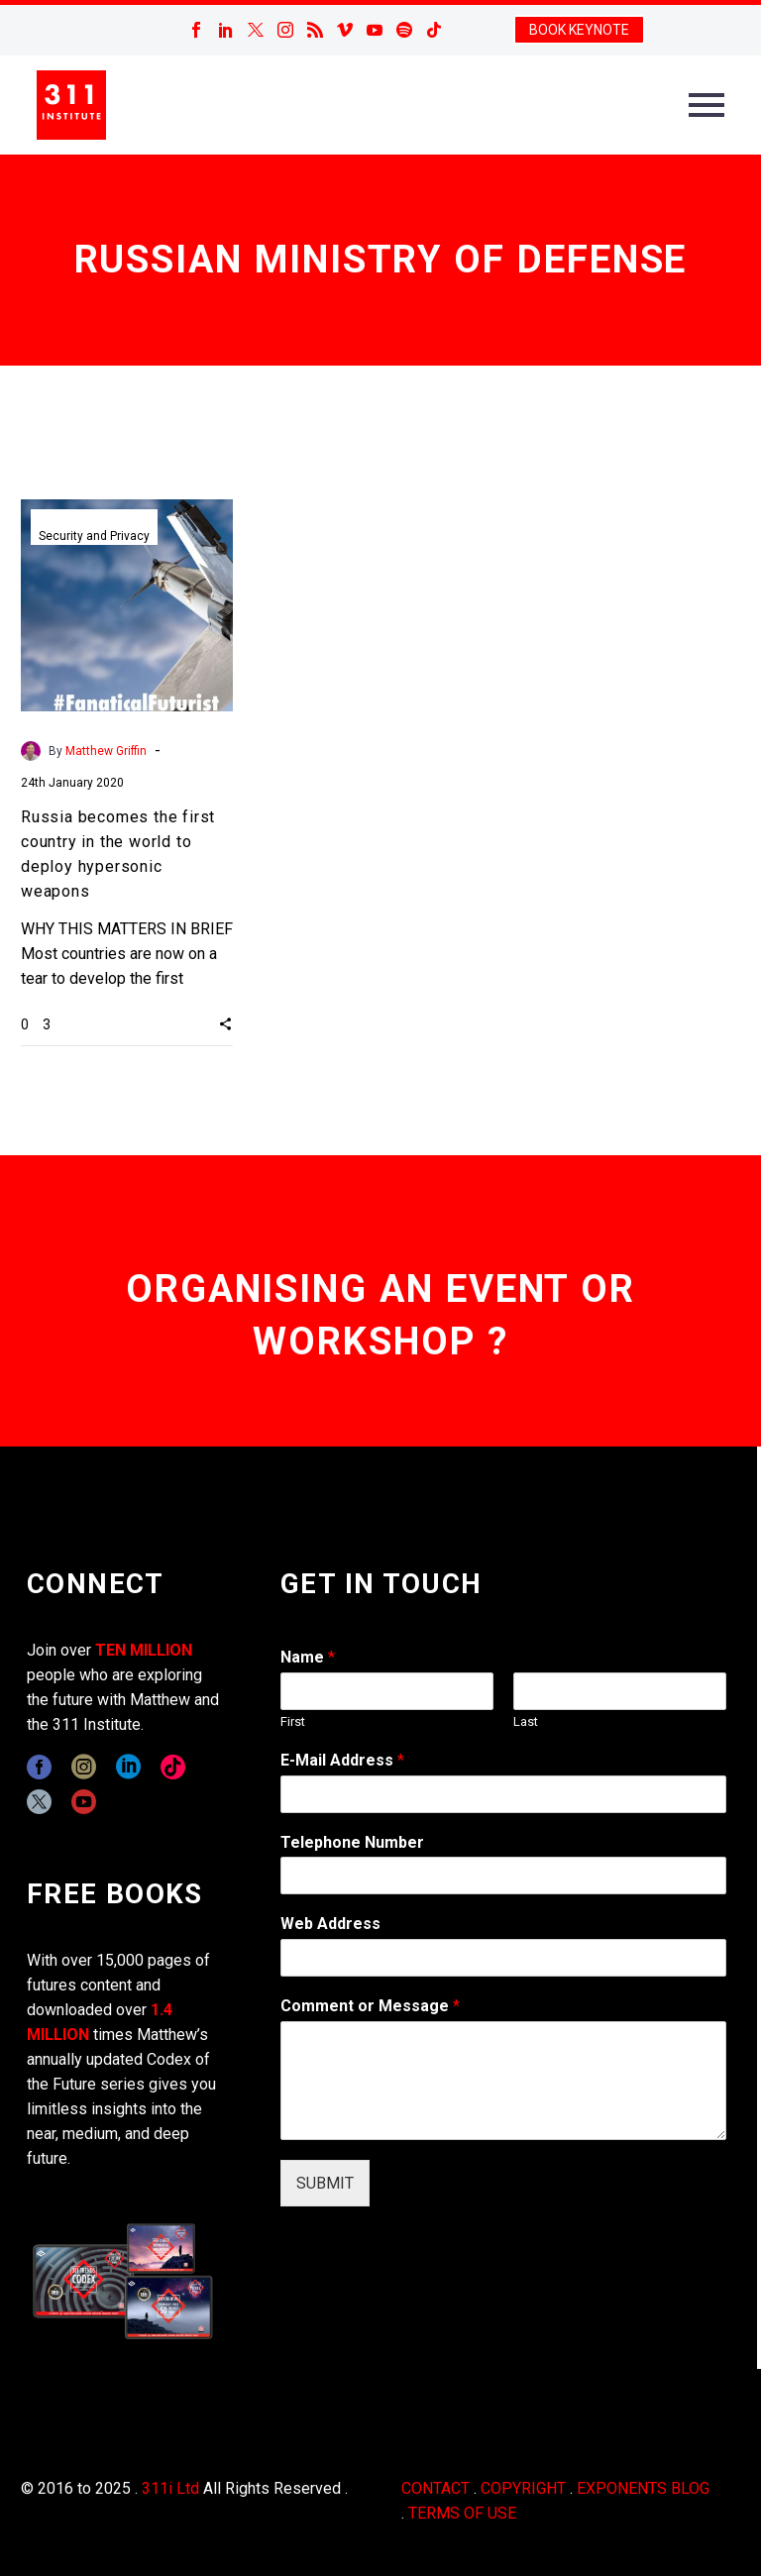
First (292, 1721)
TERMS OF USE (462, 2513)
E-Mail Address (342, 1760)
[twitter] (39, 1801)
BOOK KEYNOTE (579, 30)
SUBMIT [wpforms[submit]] (325, 2183)
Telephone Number (352, 1842)
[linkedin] (128, 1767)
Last (525, 1721)
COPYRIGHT (523, 2488)
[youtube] (83, 1801)
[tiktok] (173, 1767)
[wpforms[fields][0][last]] (619, 1691)
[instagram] (83, 1767)
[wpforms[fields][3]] (503, 1958)
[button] (225, 1023)
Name (307, 1657)
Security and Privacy (94, 536)
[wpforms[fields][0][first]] (386, 1691)
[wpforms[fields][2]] (503, 2080)
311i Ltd (170, 2488)
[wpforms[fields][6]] (503, 1875)
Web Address (330, 1923)
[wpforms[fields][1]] (503, 1794)
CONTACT (435, 2488)
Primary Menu (706, 105)
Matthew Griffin (106, 751)
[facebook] (39, 1767)
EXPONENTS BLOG (643, 2488)
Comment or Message (370, 2005)
